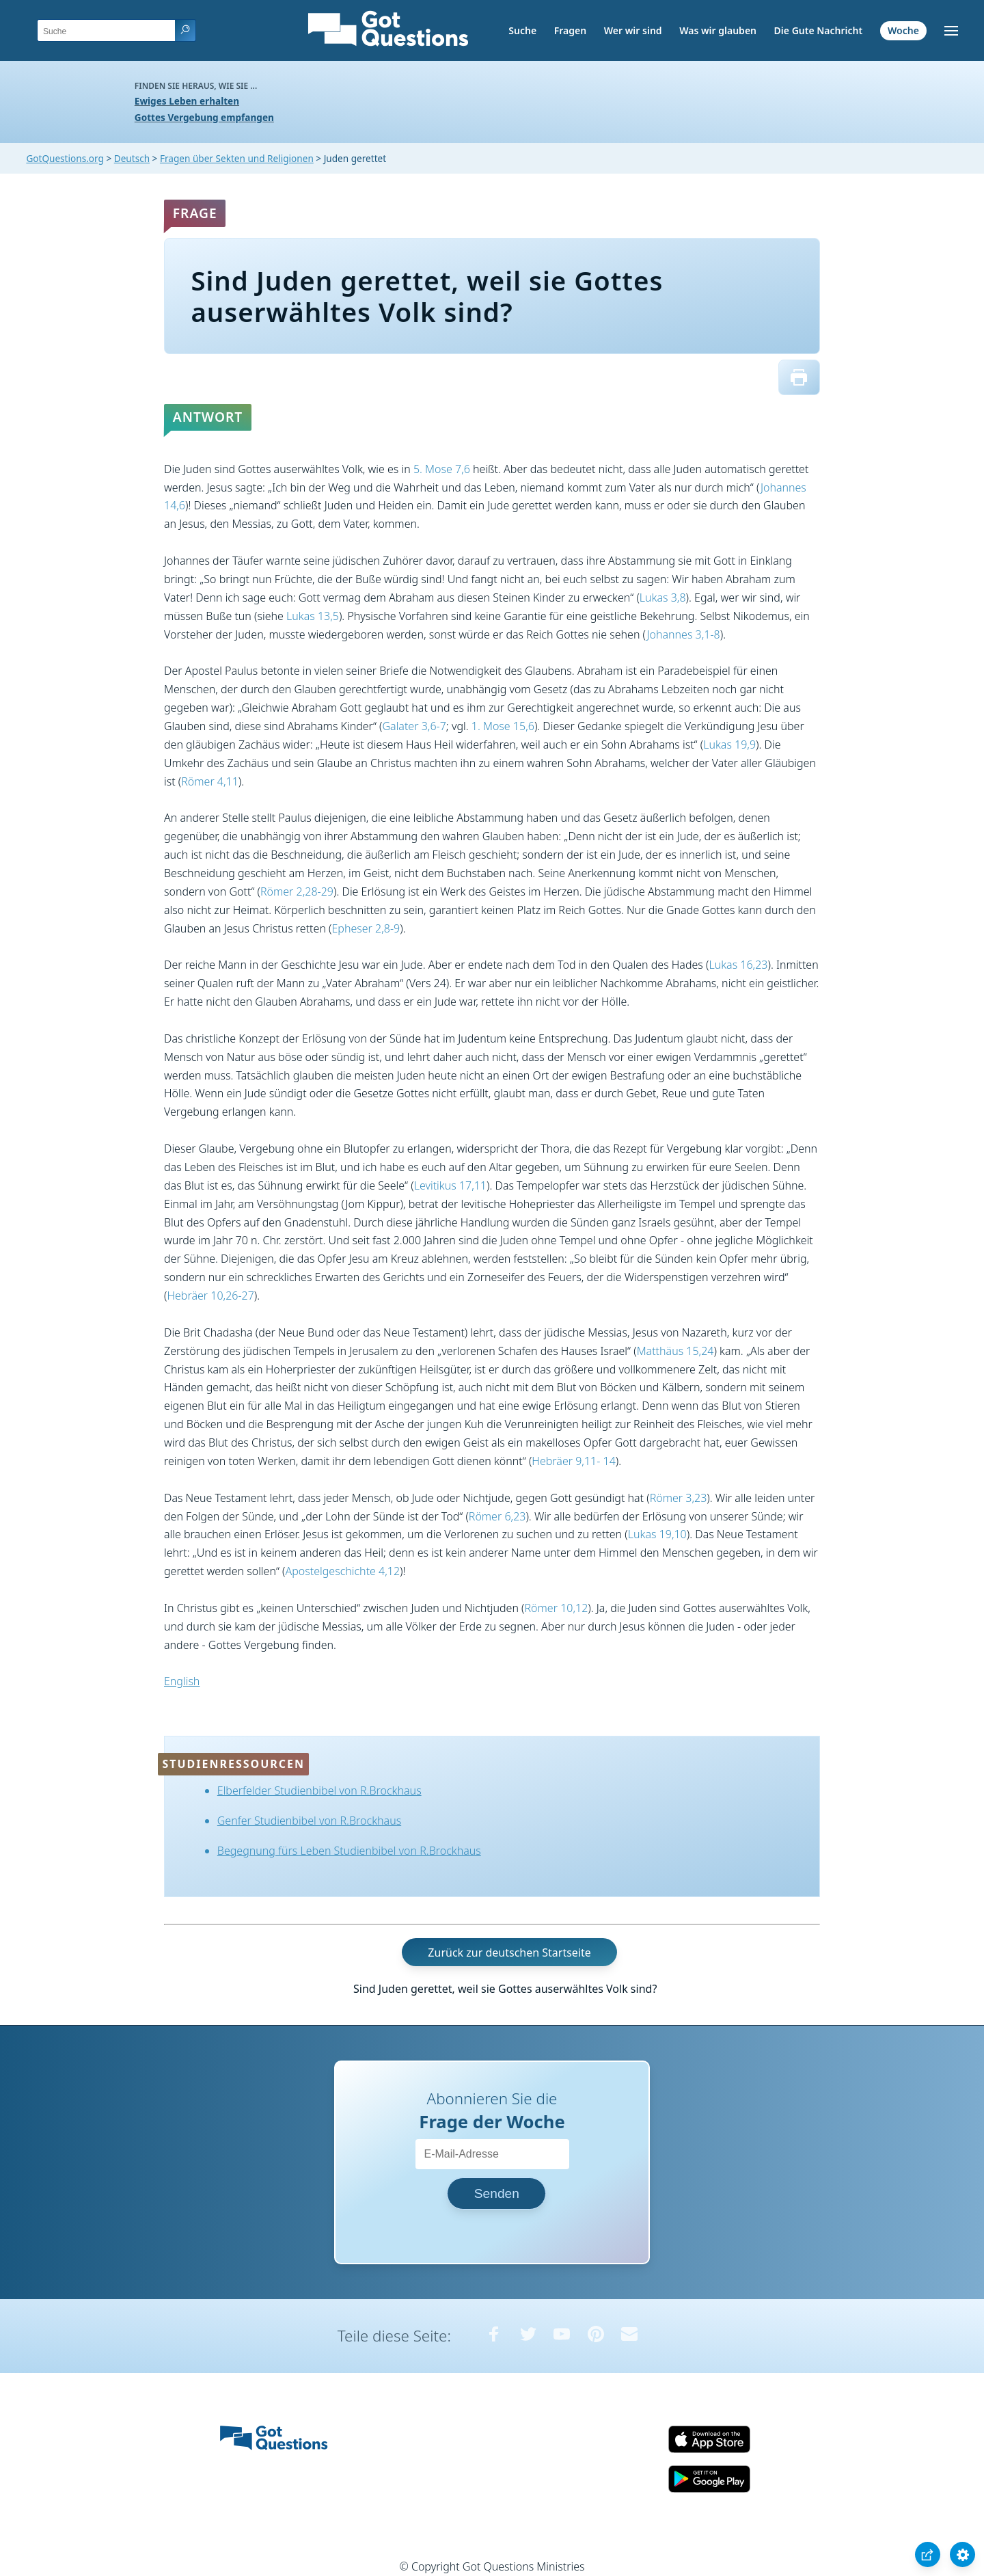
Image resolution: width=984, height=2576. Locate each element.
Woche (903, 30)
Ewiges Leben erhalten (187, 100)
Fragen (570, 30)
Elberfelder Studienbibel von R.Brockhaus (319, 1790)
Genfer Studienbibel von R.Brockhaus (309, 1820)
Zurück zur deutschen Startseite (509, 1952)
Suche (522, 30)
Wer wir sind (633, 30)
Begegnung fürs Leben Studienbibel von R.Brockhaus (349, 1850)
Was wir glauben (717, 30)
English (182, 1681)
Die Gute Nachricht (818, 30)
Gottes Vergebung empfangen (204, 117)
